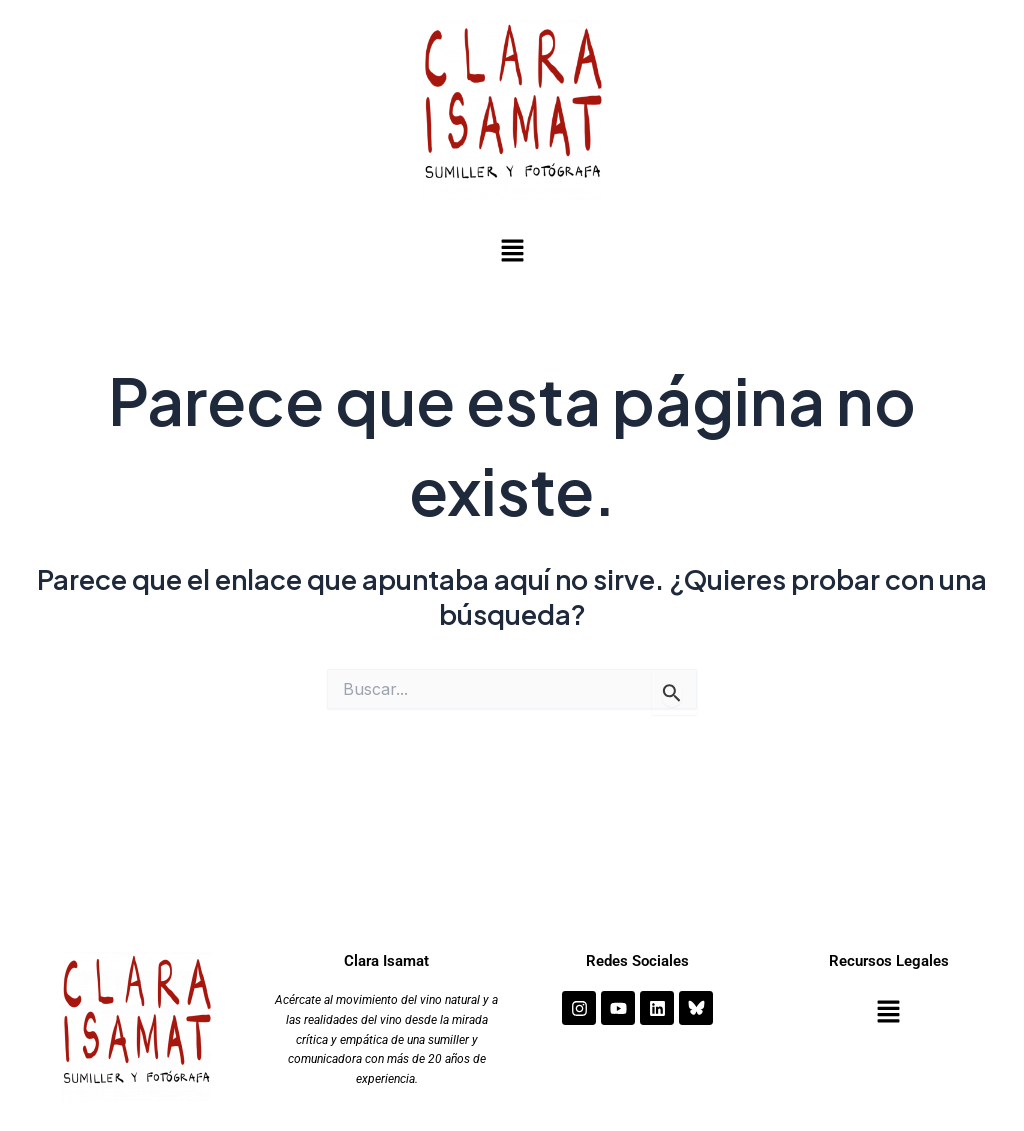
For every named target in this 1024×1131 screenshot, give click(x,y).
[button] (512, 252)
